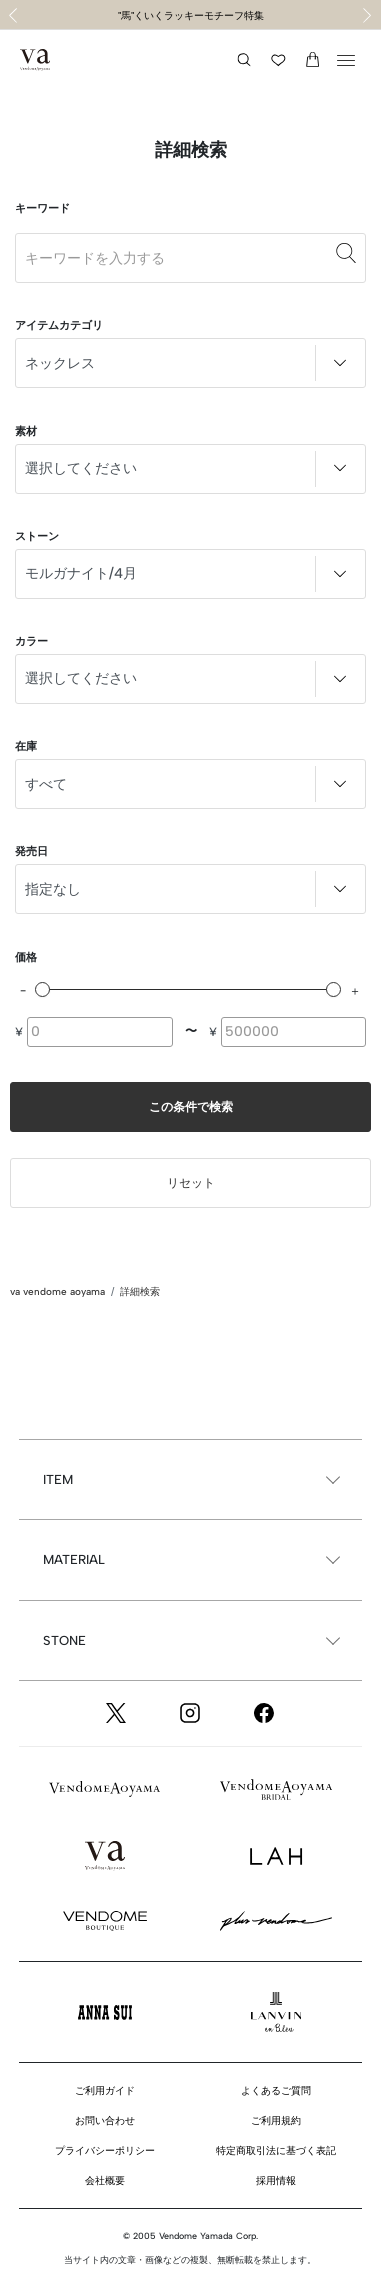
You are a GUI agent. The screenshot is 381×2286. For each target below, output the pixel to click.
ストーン (37, 536)
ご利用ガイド (105, 2090)
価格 (26, 957)
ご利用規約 (276, 2120)
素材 (26, 431)
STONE (64, 1640)
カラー (31, 641)
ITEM (58, 1479)
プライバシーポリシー (105, 2150)
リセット (191, 1183)
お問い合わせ (105, 2120)
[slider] (42, 989)
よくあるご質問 (276, 2090)
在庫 (26, 746)
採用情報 (276, 2180)
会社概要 (105, 2180)
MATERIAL (74, 1559)
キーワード (42, 208)
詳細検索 (140, 1291)
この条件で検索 (191, 1107)
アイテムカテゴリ (59, 325)
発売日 (31, 851)
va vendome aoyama (57, 1291)
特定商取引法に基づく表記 (276, 2150)
